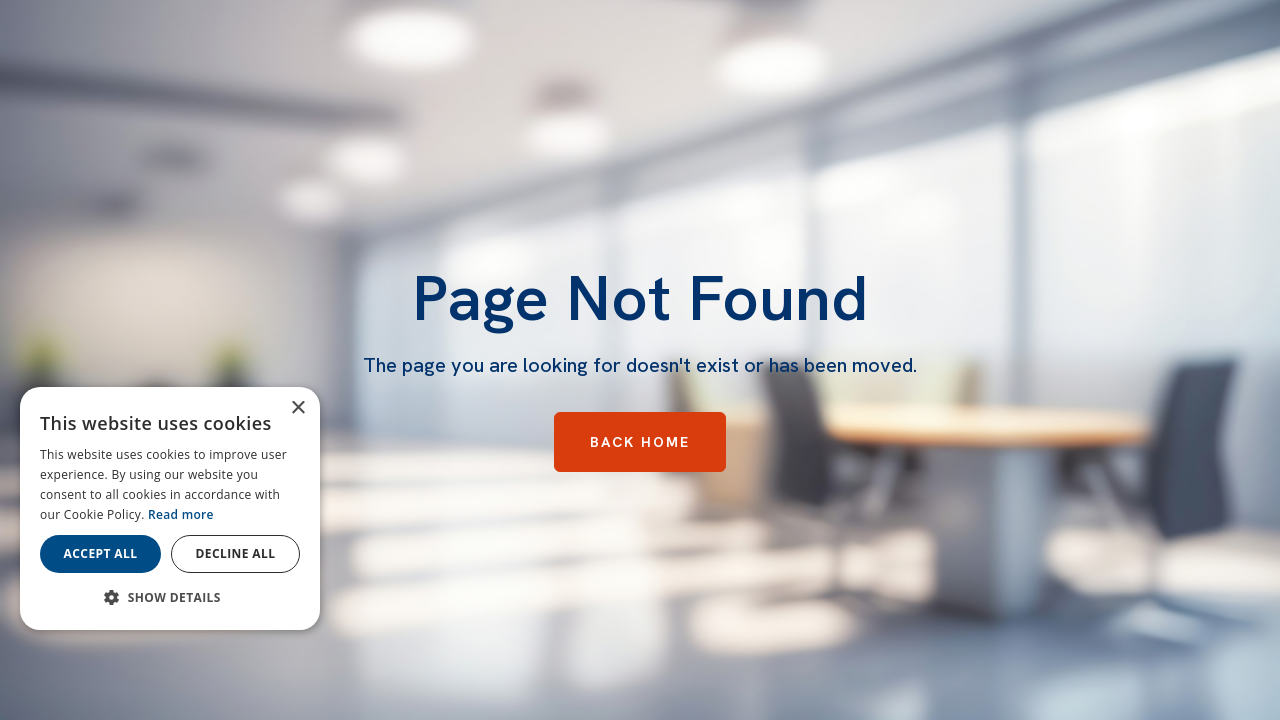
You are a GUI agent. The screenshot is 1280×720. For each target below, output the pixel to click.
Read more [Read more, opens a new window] (181, 514)
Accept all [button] (101, 553)
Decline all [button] (236, 553)
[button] (170, 598)
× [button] (297, 408)
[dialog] (170, 508)
